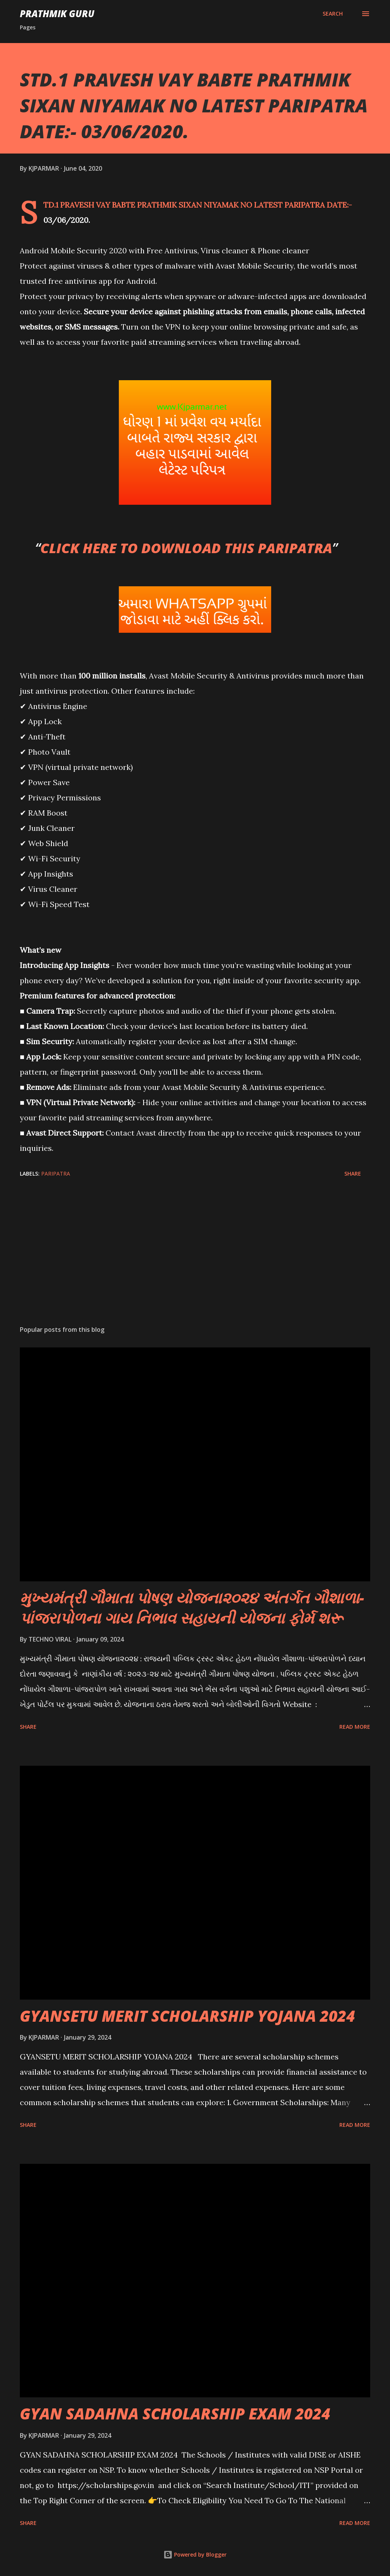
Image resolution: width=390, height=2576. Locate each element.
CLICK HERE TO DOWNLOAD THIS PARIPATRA (186, 548)
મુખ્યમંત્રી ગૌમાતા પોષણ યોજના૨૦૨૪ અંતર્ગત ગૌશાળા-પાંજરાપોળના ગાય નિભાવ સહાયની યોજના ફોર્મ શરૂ (192, 1607)
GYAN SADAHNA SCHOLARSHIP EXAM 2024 (175, 2413)
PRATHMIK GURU (57, 13)
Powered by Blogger (195, 2554)
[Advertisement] (195, 1259)
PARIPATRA (55, 1173)
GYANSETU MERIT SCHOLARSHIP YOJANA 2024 (187, 2015)
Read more (354, 1726)
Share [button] (352, 1173)
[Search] (333, 13)
